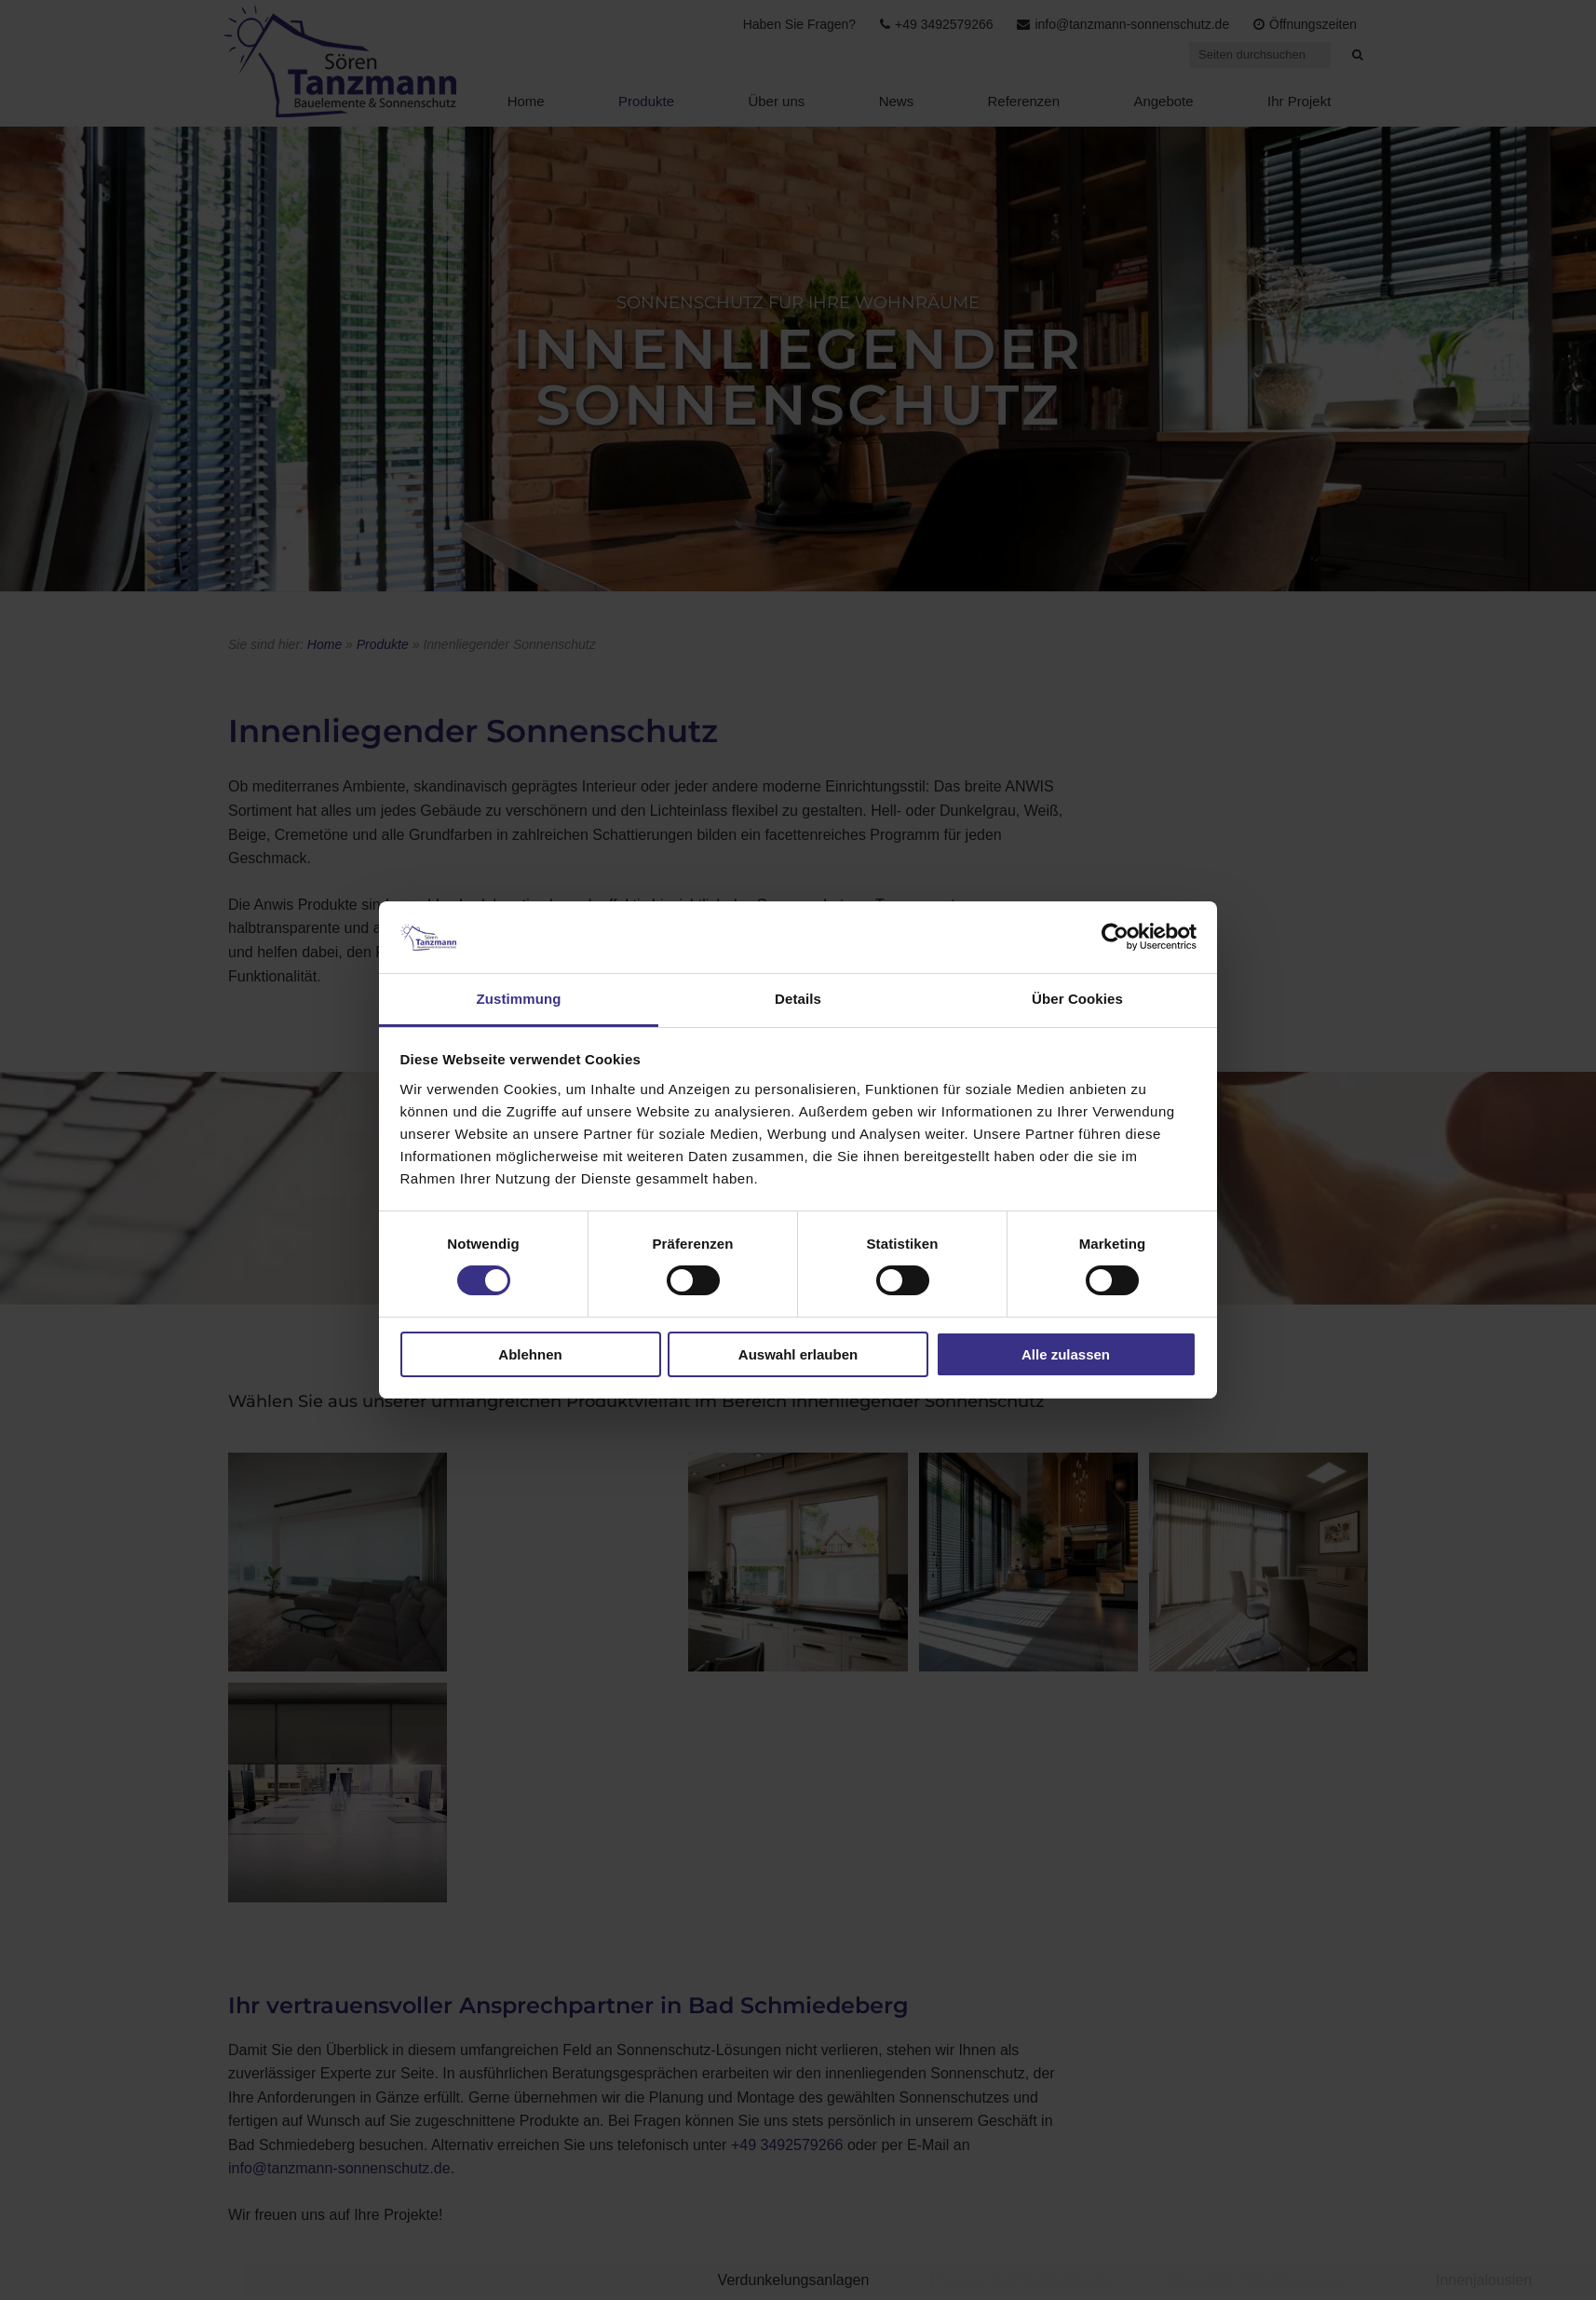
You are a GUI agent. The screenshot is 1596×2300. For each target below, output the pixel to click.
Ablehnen (529, 1354)
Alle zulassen (1065, 1354)
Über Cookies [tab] (1077, 999)
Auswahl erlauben (798, 1354)
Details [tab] (798, 999)
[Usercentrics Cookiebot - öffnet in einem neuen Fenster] (1115, 937)
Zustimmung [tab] (519, 999)
